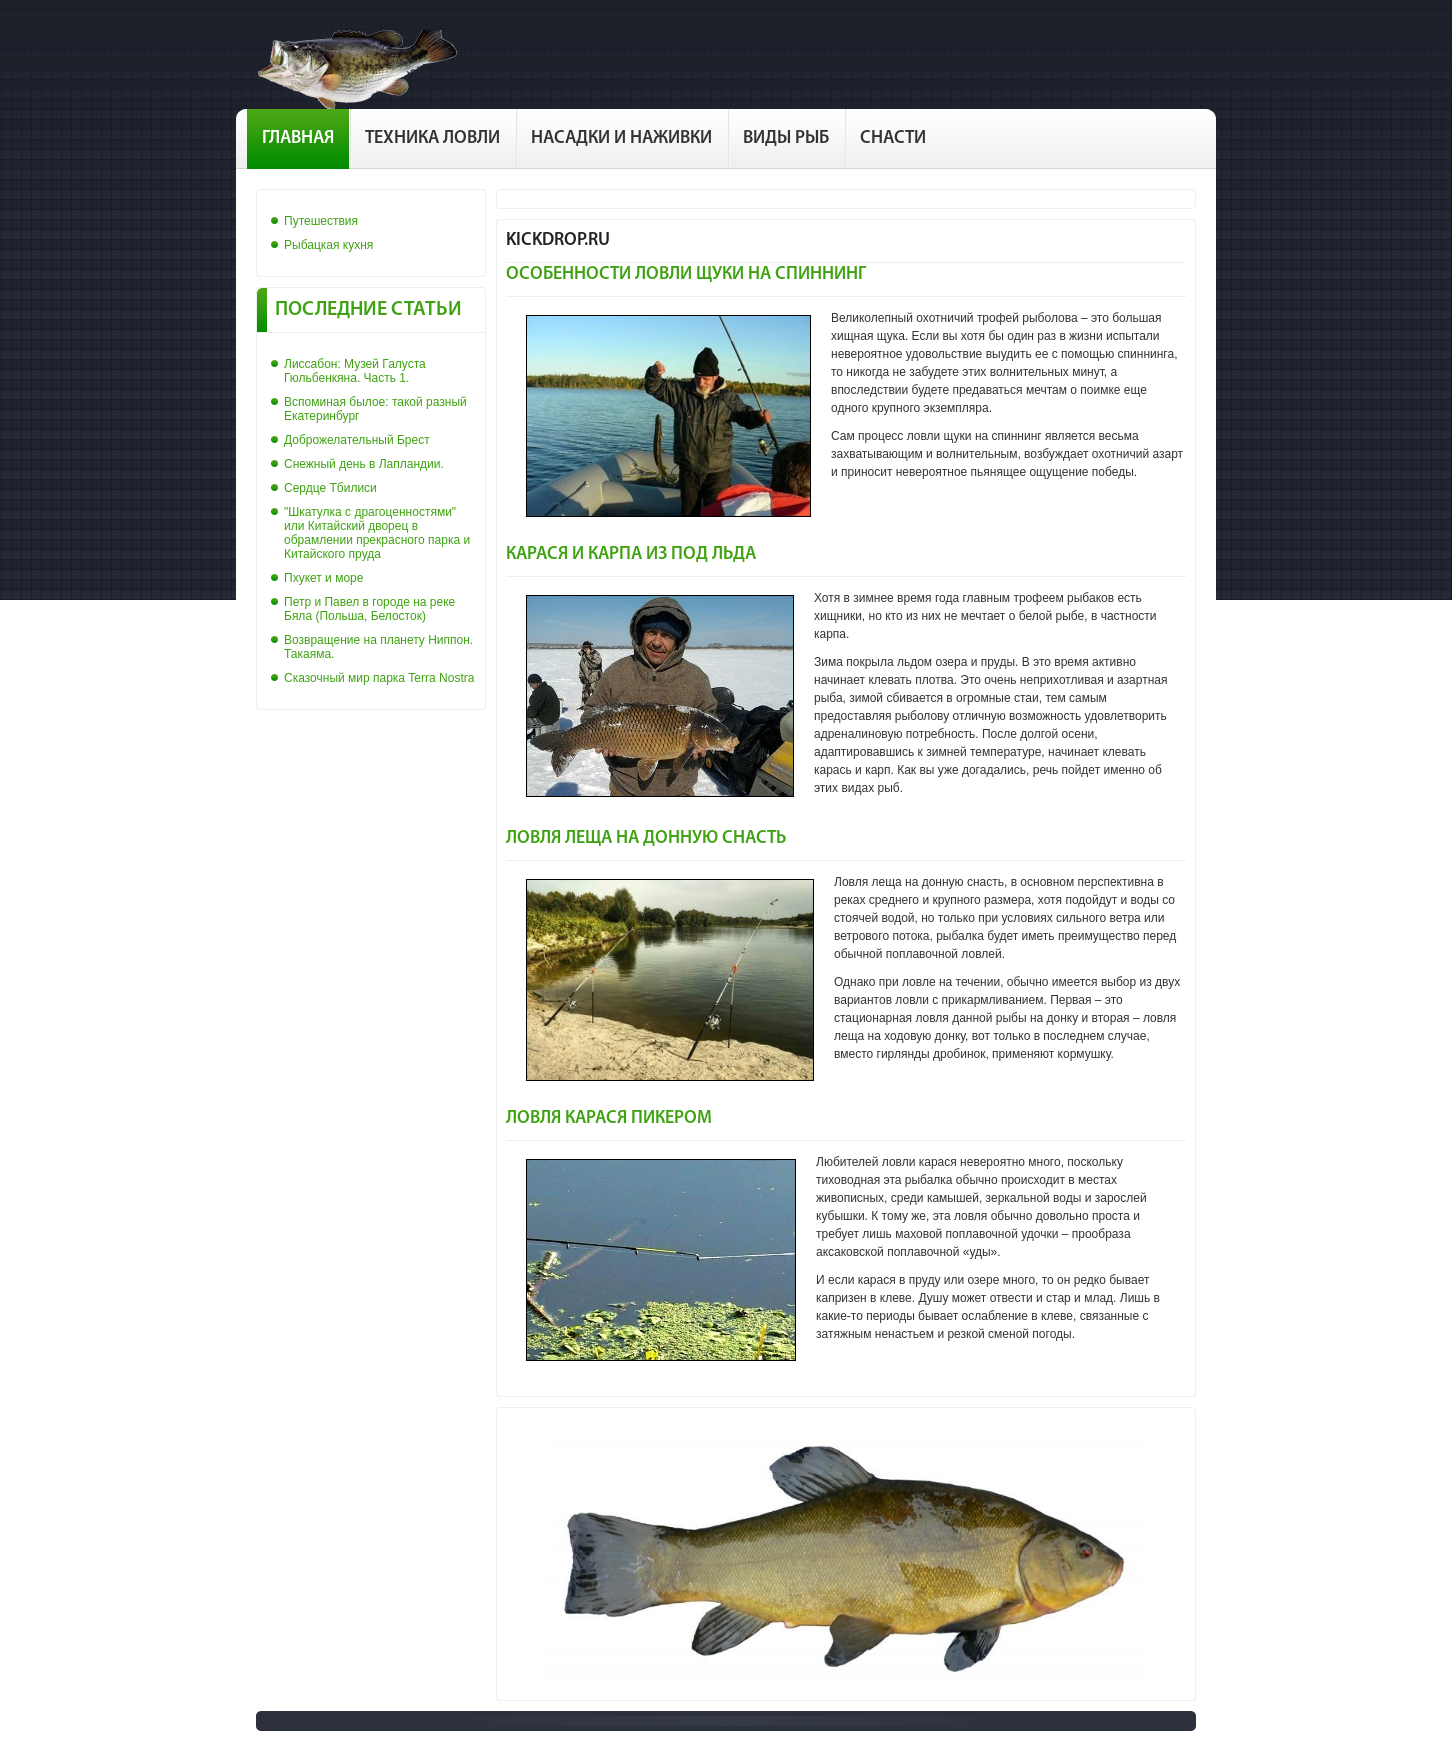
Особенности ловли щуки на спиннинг (686, 274)
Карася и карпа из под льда (631, 554)
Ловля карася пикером (609, 1118)
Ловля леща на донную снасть (646, 838)
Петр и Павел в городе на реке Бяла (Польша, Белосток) (369, 609)
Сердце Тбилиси (330, 488)
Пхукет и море (323, 578)
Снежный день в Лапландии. (364, 464)
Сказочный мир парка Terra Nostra (379, 678)
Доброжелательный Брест (357, 440)
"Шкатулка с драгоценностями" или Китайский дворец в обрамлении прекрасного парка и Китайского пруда (377, 533)
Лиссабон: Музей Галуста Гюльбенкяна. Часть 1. (355, 371)
